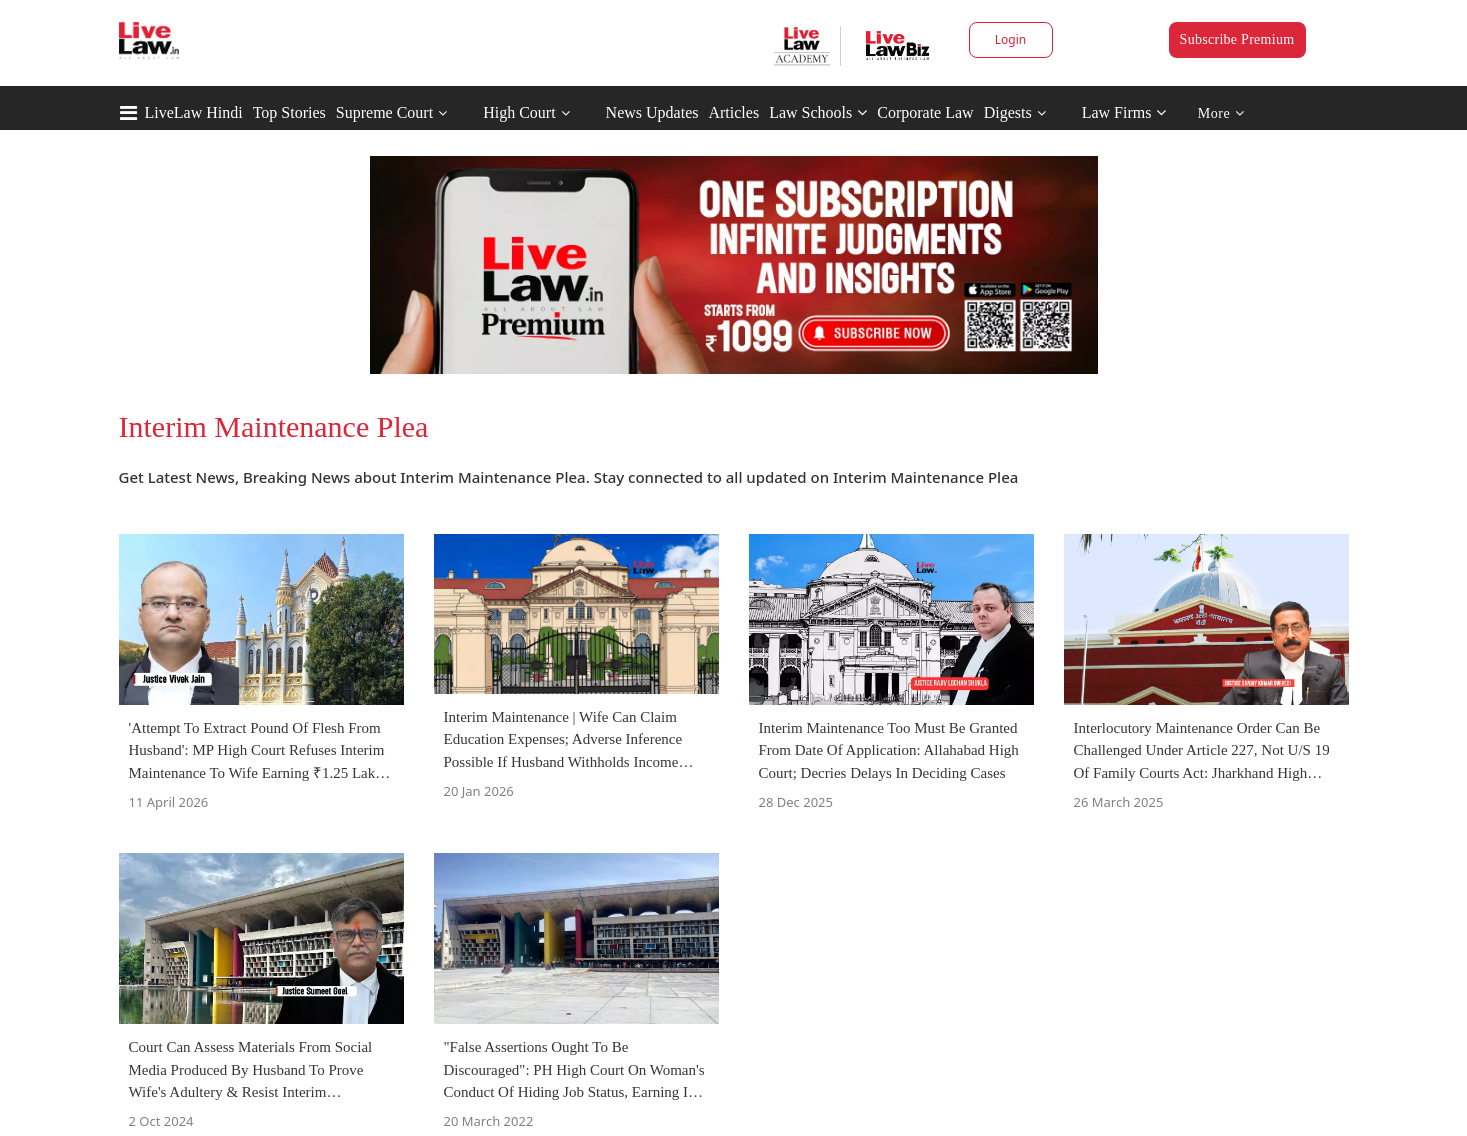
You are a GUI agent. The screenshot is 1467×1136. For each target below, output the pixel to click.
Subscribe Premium (1237, 39)
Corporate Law (925, 112)
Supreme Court (384, 112)
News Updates (652, 112)
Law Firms (1124, 112)
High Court (519, 112)
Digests (1008, 112)
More (1221, 113)
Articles (733, 112)
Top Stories (289, 112)
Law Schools (818, 112)
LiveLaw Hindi (194, 112)
